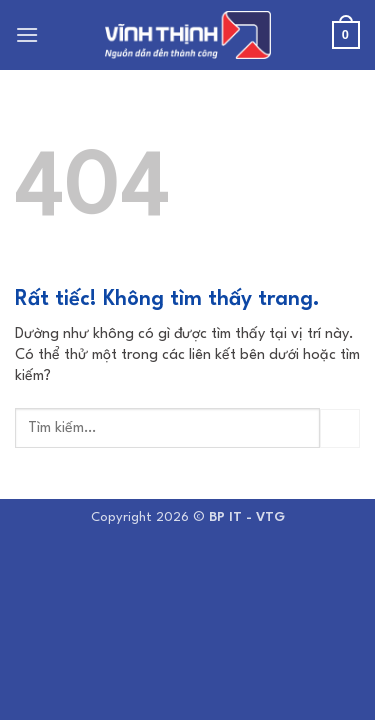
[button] (27, 34)
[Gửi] (340, 428)
